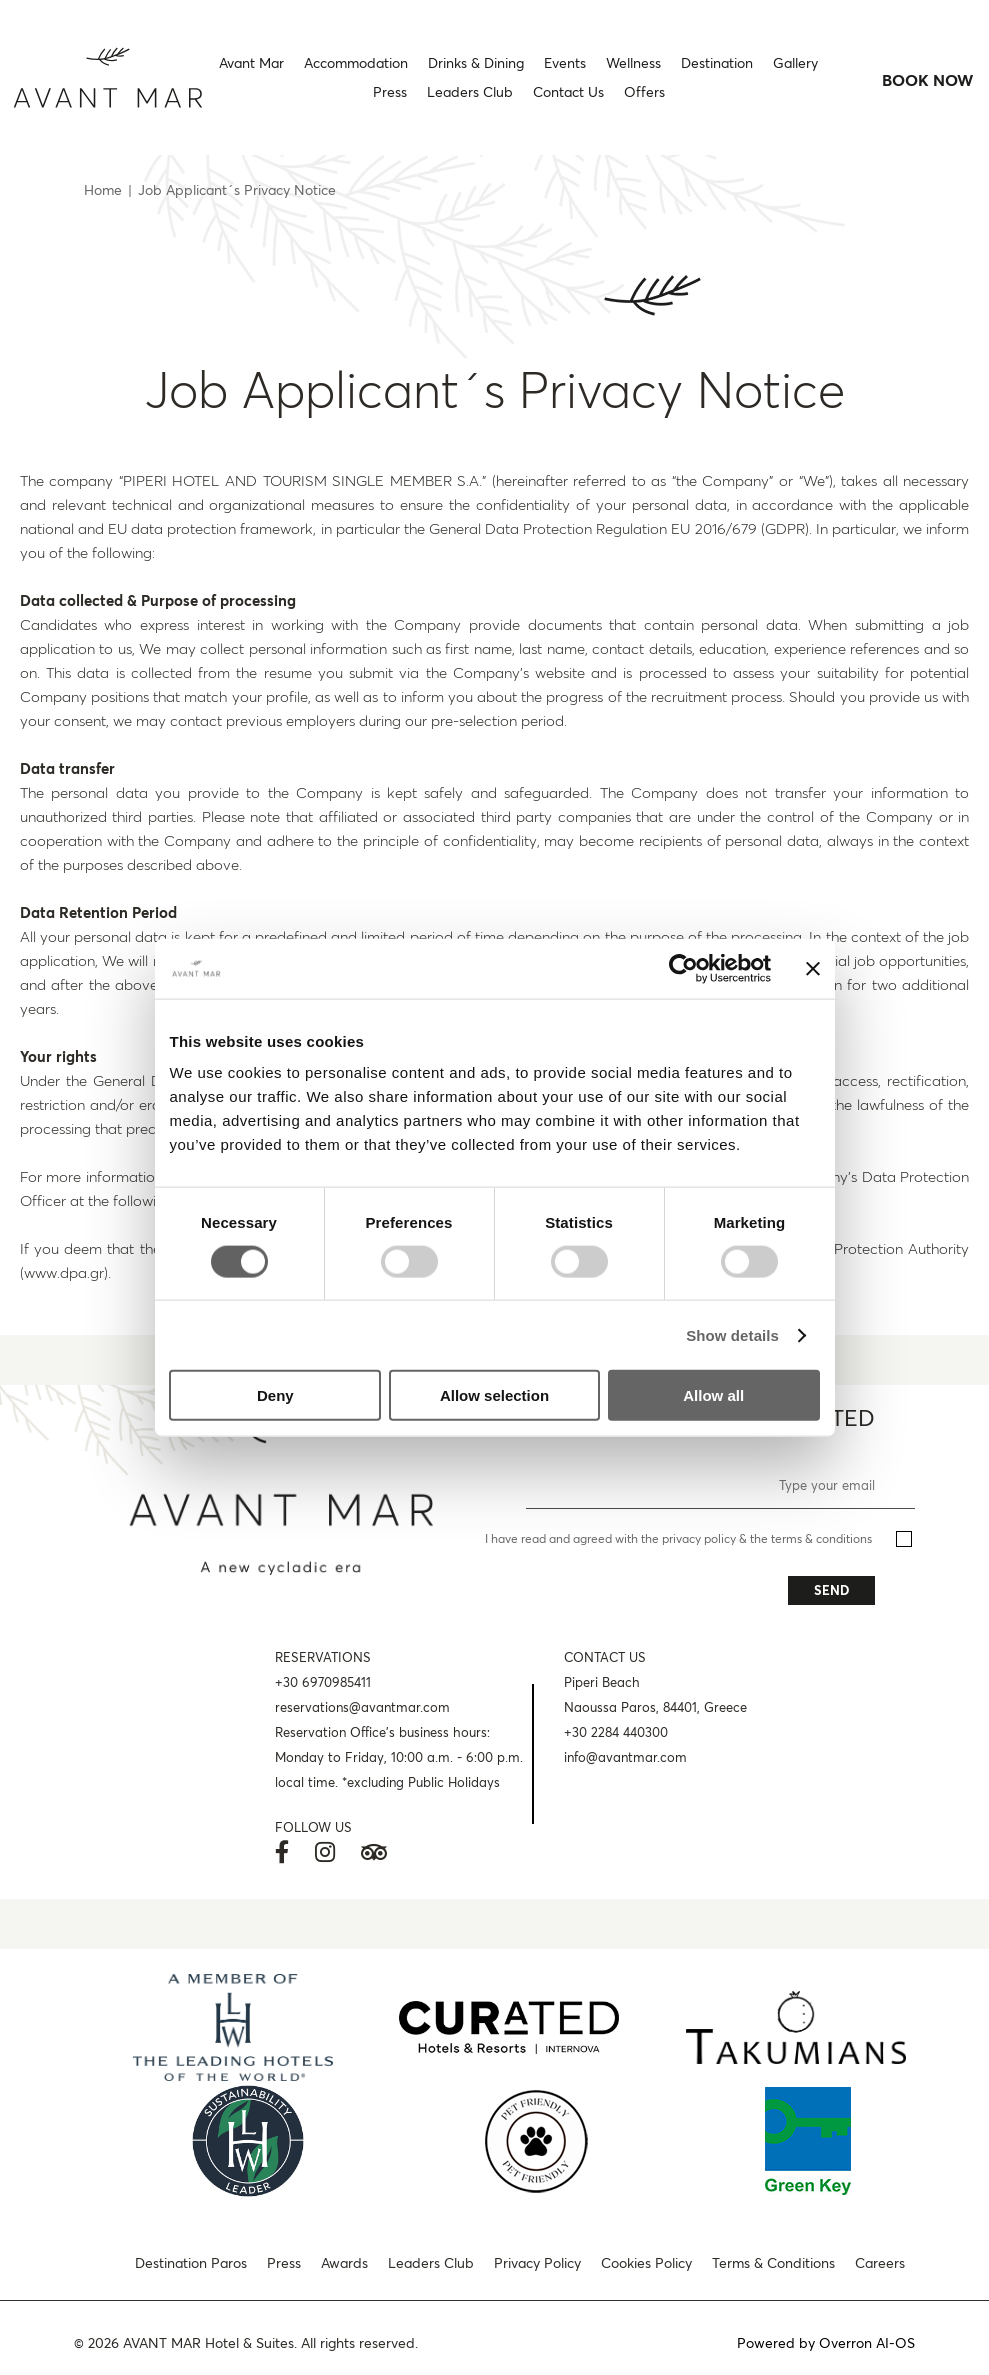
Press (284, 2263)
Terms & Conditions (773, 2263)
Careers (880, 2263)
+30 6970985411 (323, 1682)
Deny (275, 1395)
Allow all (713, 1395)
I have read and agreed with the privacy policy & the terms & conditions (678, 1538)
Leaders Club (431, 2263)
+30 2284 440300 (616, 1732)
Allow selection (494, 1395)
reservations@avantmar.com (362, 1707)
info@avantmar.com (625, 1757)
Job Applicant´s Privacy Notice (237, 190)
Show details (732, 1334)
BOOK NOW (928, 80)
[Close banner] (813, 968)
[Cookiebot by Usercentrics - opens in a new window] (683, 968)
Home (103, 190)
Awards (344, 2263)
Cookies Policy (646, 2263)
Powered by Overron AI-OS (826, 2343)
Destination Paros (191, 2263)
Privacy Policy (537, 2263)
